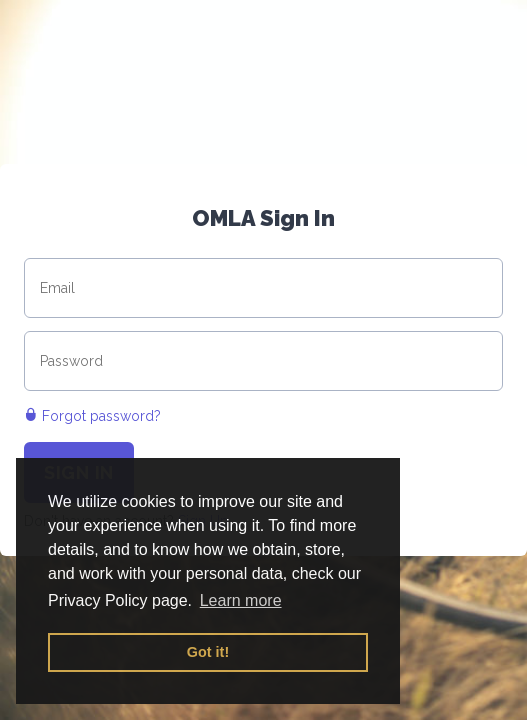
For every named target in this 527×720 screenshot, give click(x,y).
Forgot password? (92, 416)
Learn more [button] (241, 600)
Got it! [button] (208, 652)
